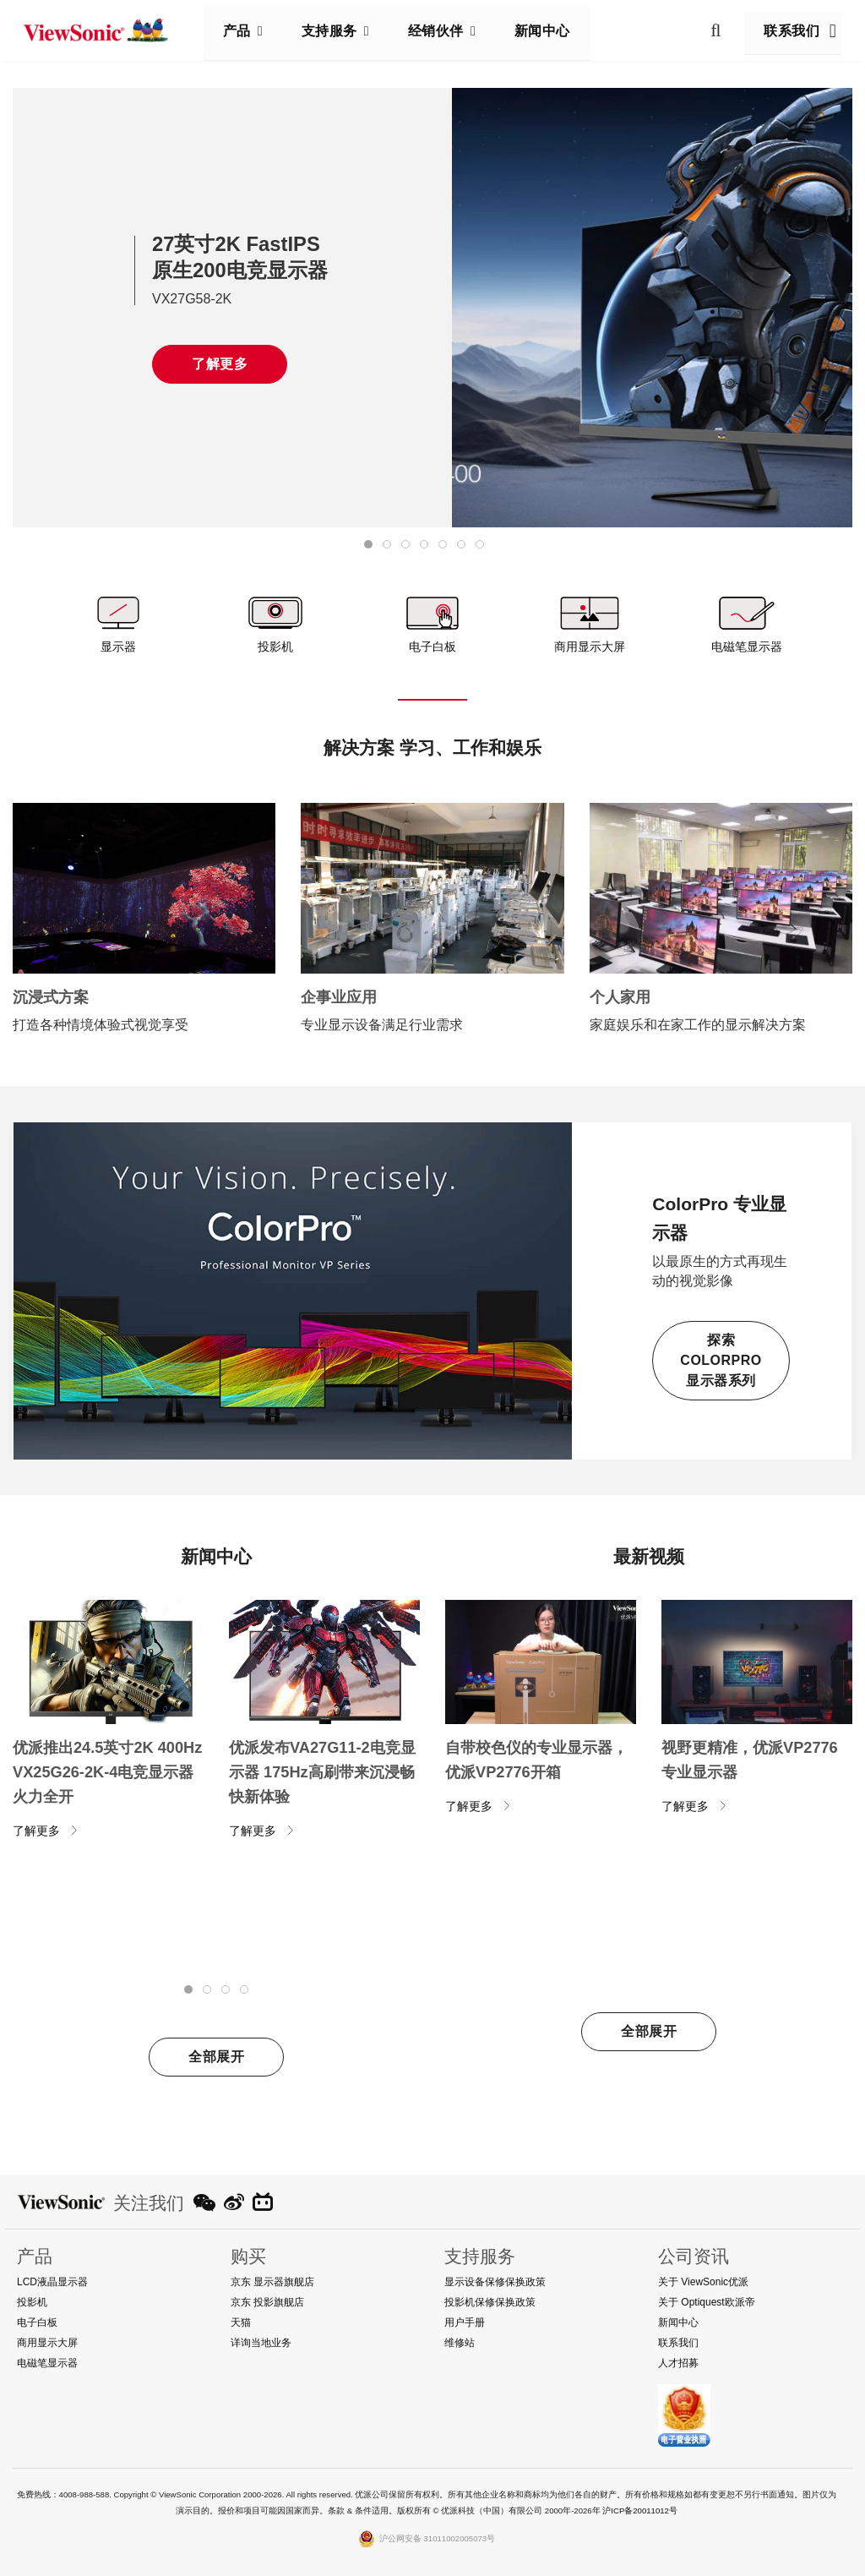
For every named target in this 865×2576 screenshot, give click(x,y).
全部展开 (216, 2056)
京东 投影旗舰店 (267, 2302)
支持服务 (336, 31)
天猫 (241, 2322)
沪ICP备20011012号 (639, 2510)
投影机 (32, 2302)
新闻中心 (549, 31)
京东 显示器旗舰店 (272, 2282)
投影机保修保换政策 (490, 2302)
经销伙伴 (443, 31)
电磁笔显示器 (47, 2363)
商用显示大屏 (47, 2343)
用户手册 (464, 2322)
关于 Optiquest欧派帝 (706, 2302)
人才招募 (678, 2363)
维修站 (459, 2343)
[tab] (368, 544)
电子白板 (37, 2322)
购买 (248, 2256)
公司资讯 (693, 2256)
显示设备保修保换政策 (495, 2282)
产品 (244, 31)
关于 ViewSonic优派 (703, 2282)
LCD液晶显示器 (52, 2282)
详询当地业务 (261, 2343)
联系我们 (785, 31)
